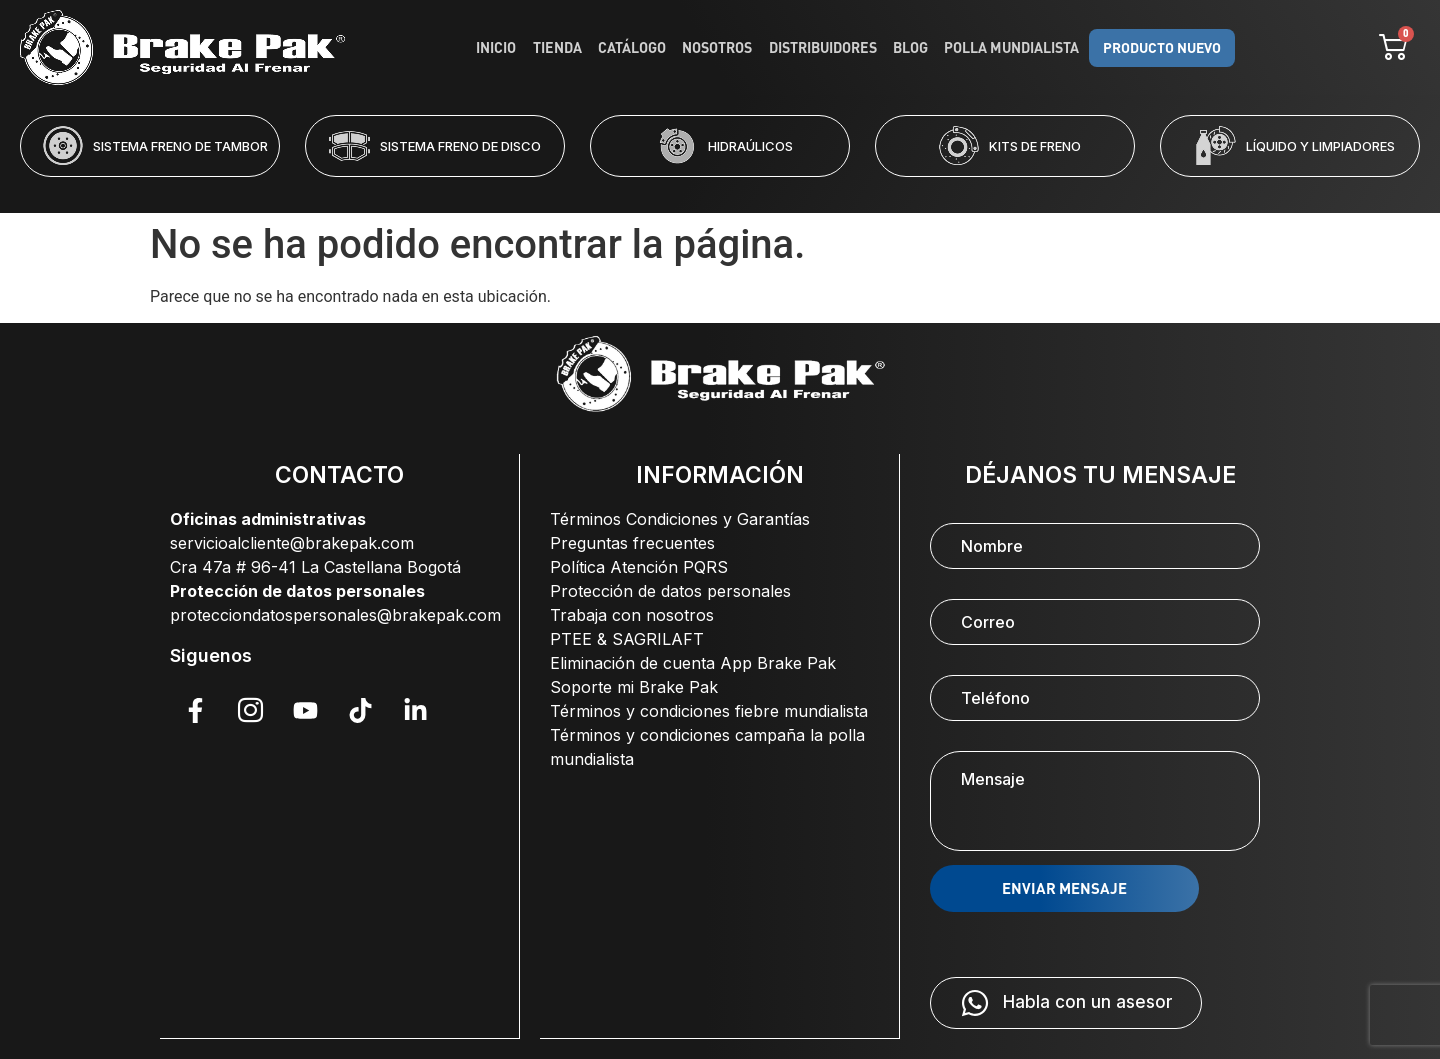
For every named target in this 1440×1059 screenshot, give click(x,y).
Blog (910, 47)
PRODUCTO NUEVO (1159, 47)
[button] (639, 190)
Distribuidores (823, 47)
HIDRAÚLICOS (750, 146)
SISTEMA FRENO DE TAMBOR (180, 146)
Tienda (560, 47)
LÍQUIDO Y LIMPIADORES (1320, 146)
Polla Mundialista (1011, 47)
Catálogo (634, 47)
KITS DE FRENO (1035, 146)
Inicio (500, 47)
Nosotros (719, 47)
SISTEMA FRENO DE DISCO (460, 146)
